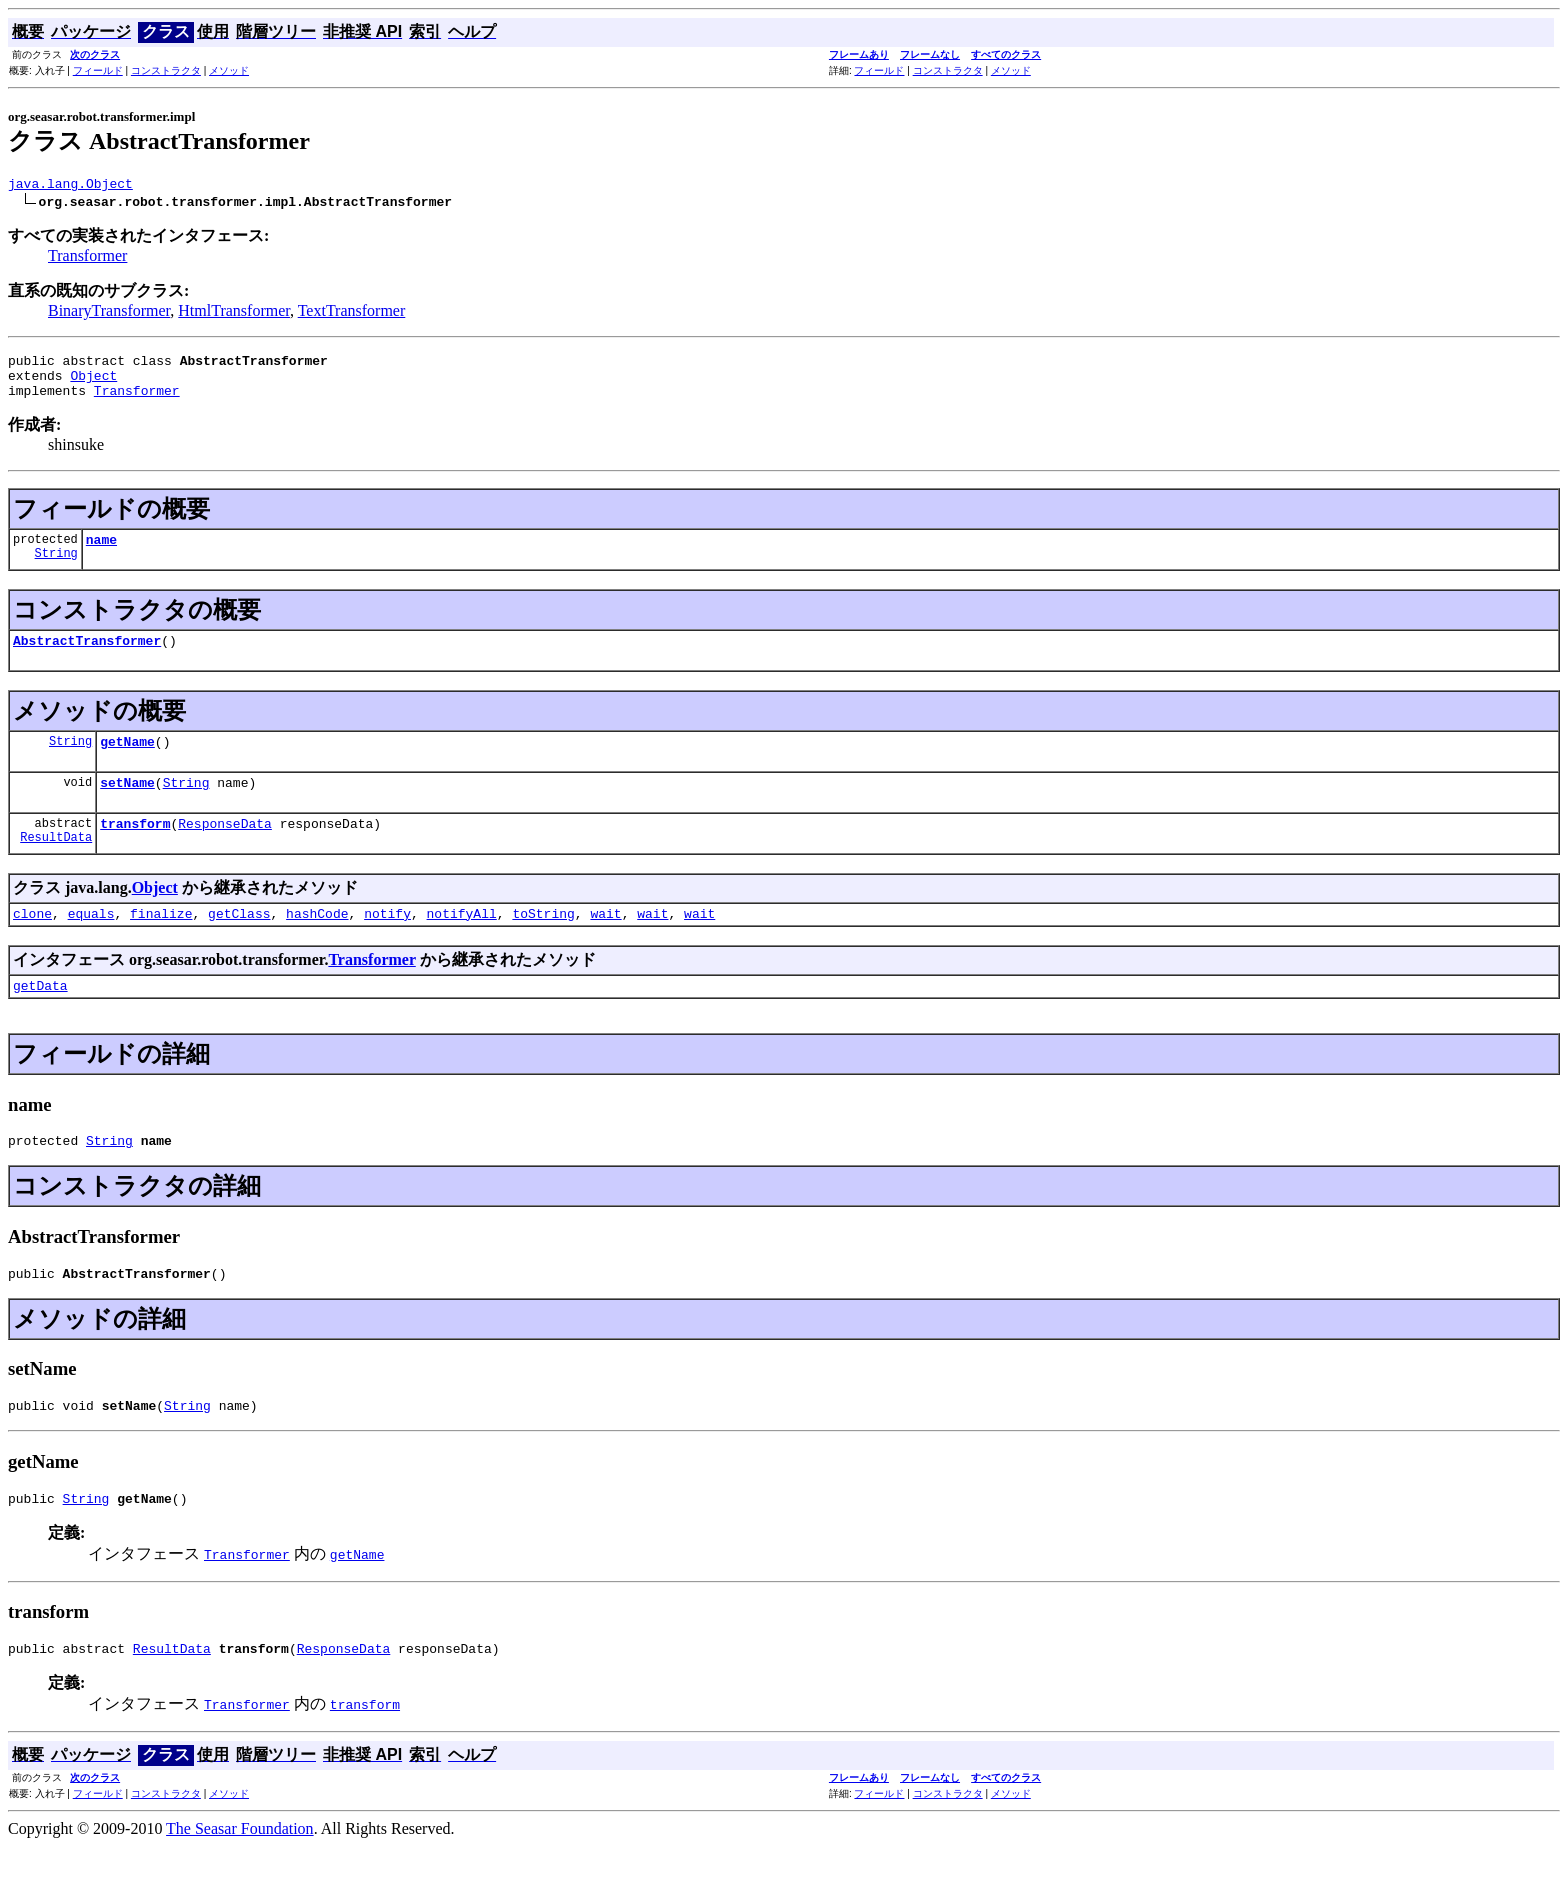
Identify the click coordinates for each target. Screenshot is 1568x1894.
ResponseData (225, 850)
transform (135, 850)
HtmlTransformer (234, 313)
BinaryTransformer (109, 313)
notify (387, 943)
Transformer (87, 258)
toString (543, 943)
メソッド (229, 70)
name (101, 554)
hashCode (317, 943)
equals (91, 943)
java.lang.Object (70, 186)
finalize (161, 943)
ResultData (56, 866)
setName (127, 806)
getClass (239, 943)
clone (32, 943)
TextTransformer (352, 313)
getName (127, 762)
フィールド (98, 70)
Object (93, 384)
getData (40, 1018)
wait (605, 943)
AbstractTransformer (87, 658)
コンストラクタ (166, 70)
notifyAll (462, 943)
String (56, 570)
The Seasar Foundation (240, 1876)
